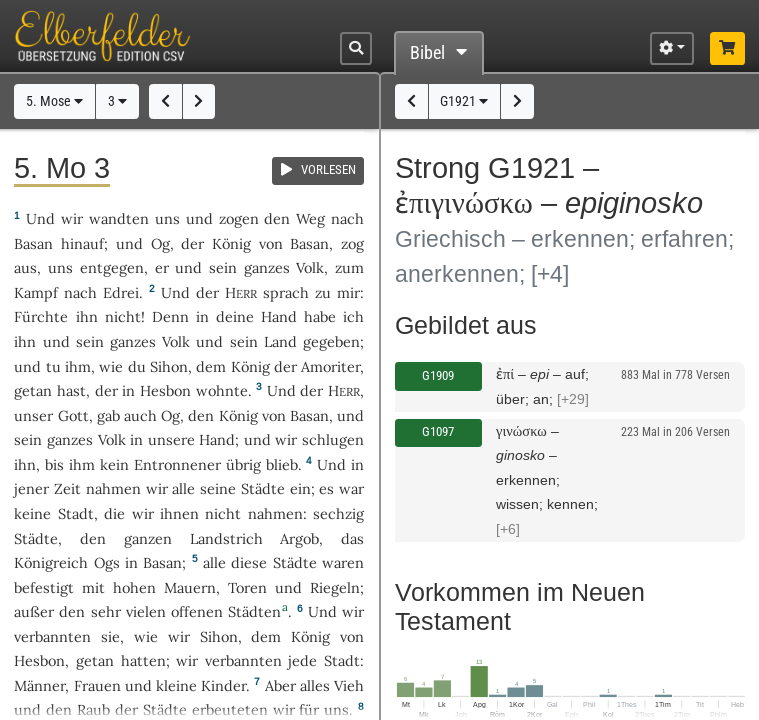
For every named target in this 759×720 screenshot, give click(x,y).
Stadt (76, 513)
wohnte (222, 390)
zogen (239, 218)
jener (31, 488)
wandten (119, 218)
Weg (310, 218)
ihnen (179, 513)
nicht (123, 316)
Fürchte (41, 316)
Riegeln (335, 587)
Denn (170, 316)
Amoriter (330, 366)
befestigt (44, 587)
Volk (310, 267)
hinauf (82, 243)
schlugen (333, 439)
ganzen (148, 538)
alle (183, 488)
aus (25, 267)
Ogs (107, 562)
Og (160, 243)
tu (53, 366)
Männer (39, 685)
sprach (286, 292)
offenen (197, 611)
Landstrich (226, 538)
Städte (263, 488)
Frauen (97, 685)
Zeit (67, 488)
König (231, 243)
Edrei (121, 292)
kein (114, 464)
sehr (106, 611)
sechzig (338, 513)
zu (323, 292)
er (162, 267)
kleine (176, 685)
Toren (247, 587)
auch (140, 415)
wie (111, 366)
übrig (243, 464)
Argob (299, 538)
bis (54, 464)
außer (34, 611)
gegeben (331, 341)
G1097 (438, 431)
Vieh (349, 685)
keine (32, 513)
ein (300, 488)
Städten (254, 611)
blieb (282, 464)
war (351, 488)
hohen (134, 587)
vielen (146, 611)
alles (315, 685)
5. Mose (54, 101)
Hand (279, 316)
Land (280, 341)
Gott (73, 415)
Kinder (223, 685)
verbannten (52, 636)
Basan (33, 243)
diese (249, 562)
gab (108, 415)
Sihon (169, 366)
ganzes (267, 267)
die (114, 513)
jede (302, 660)
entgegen (112, 267)
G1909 (438, 375)
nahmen (113, 488)
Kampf (36, 292)
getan (33, 390)
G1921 (464, 101)
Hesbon (165, 390)
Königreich (51, 562)
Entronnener (177, 464)
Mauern (190, 587)
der (106, 390)
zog (352, 243)
